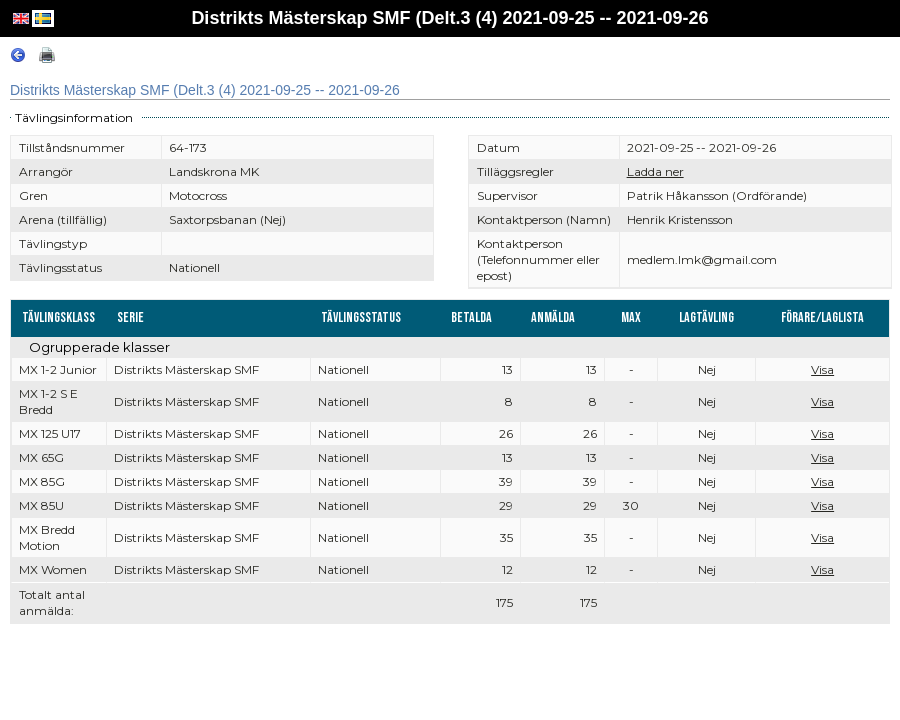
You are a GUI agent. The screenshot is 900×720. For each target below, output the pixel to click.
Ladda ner (655, 171)
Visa (822, 369)
